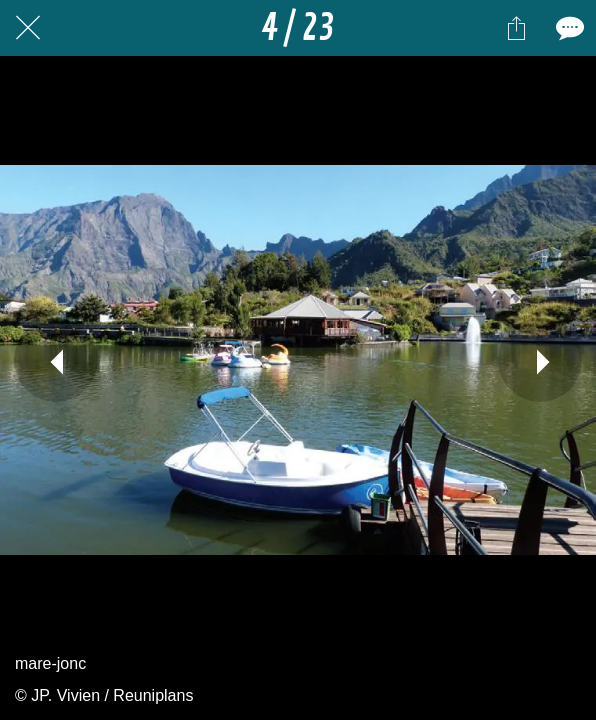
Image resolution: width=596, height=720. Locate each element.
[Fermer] (28, 28)
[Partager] (516, 28)
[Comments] (568, 28)
